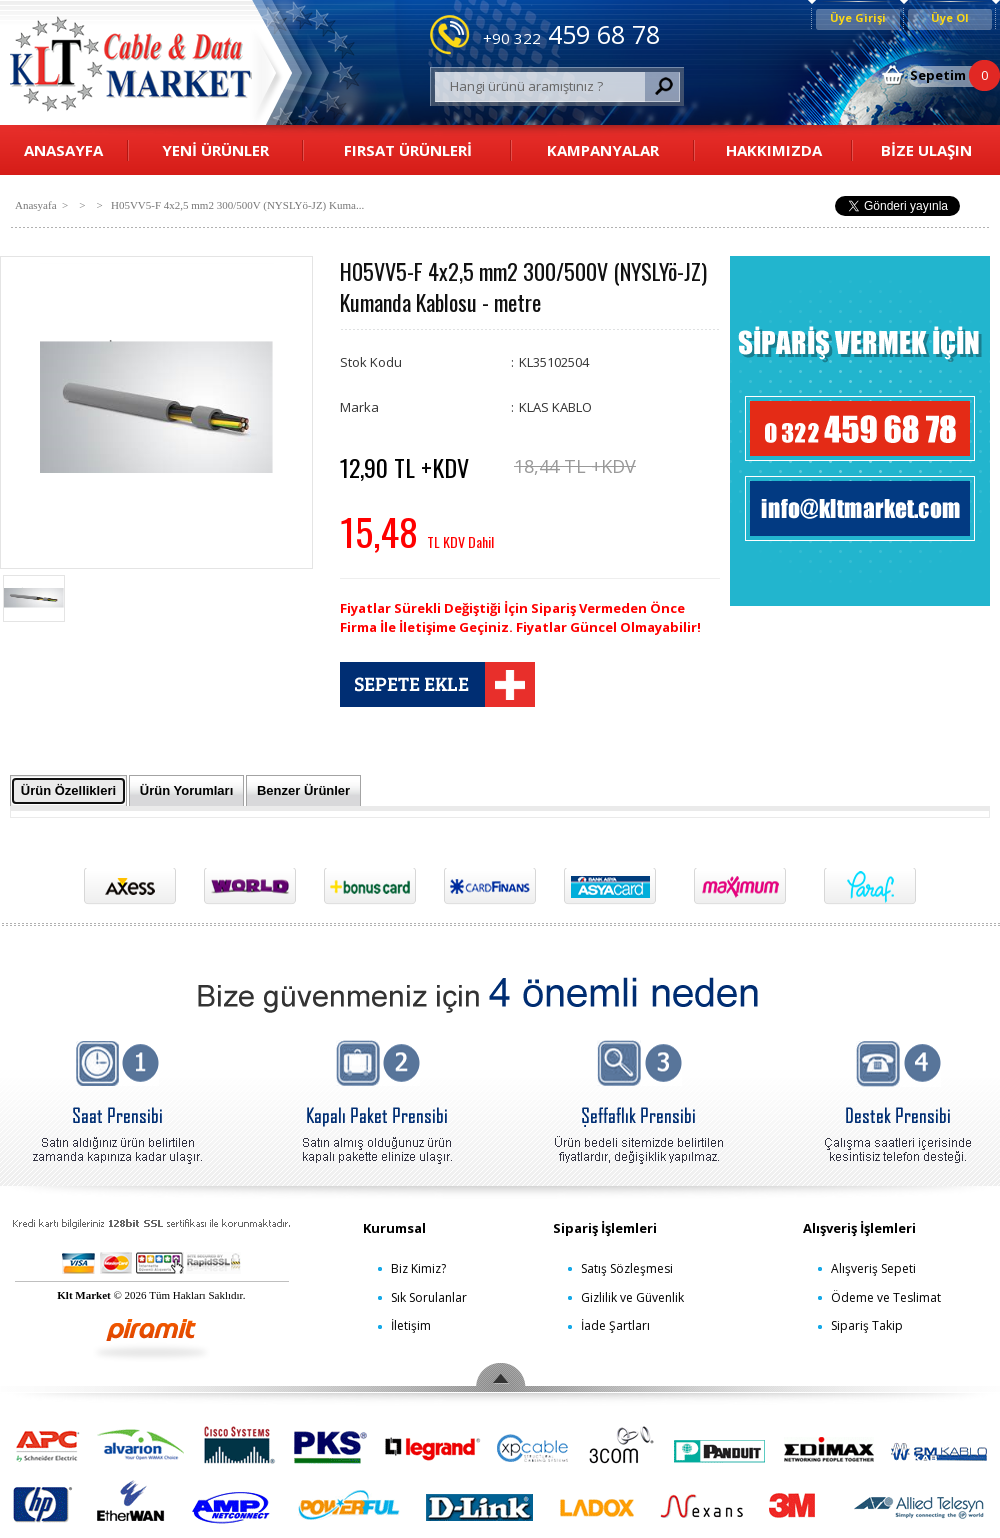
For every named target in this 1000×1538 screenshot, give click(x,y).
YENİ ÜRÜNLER (215, 150)
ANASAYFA (63, 150)
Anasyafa (36, 205)
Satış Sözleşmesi (627, 1268)
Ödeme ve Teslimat (886, 1297)
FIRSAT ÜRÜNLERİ (408, 150)
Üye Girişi (858, 17)
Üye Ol (950, 17)
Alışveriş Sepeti (873, 1268)
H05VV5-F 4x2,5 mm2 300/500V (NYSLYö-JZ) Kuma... (237, 205)
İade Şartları (615, 1325)
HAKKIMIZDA (774, 150)
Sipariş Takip (867, 1325)
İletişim (411, 1325)
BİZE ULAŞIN (926, 150)
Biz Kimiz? (418, 1268)
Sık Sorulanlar (429, 1297)
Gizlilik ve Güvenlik (632, 1297)
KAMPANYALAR (603, 150)
